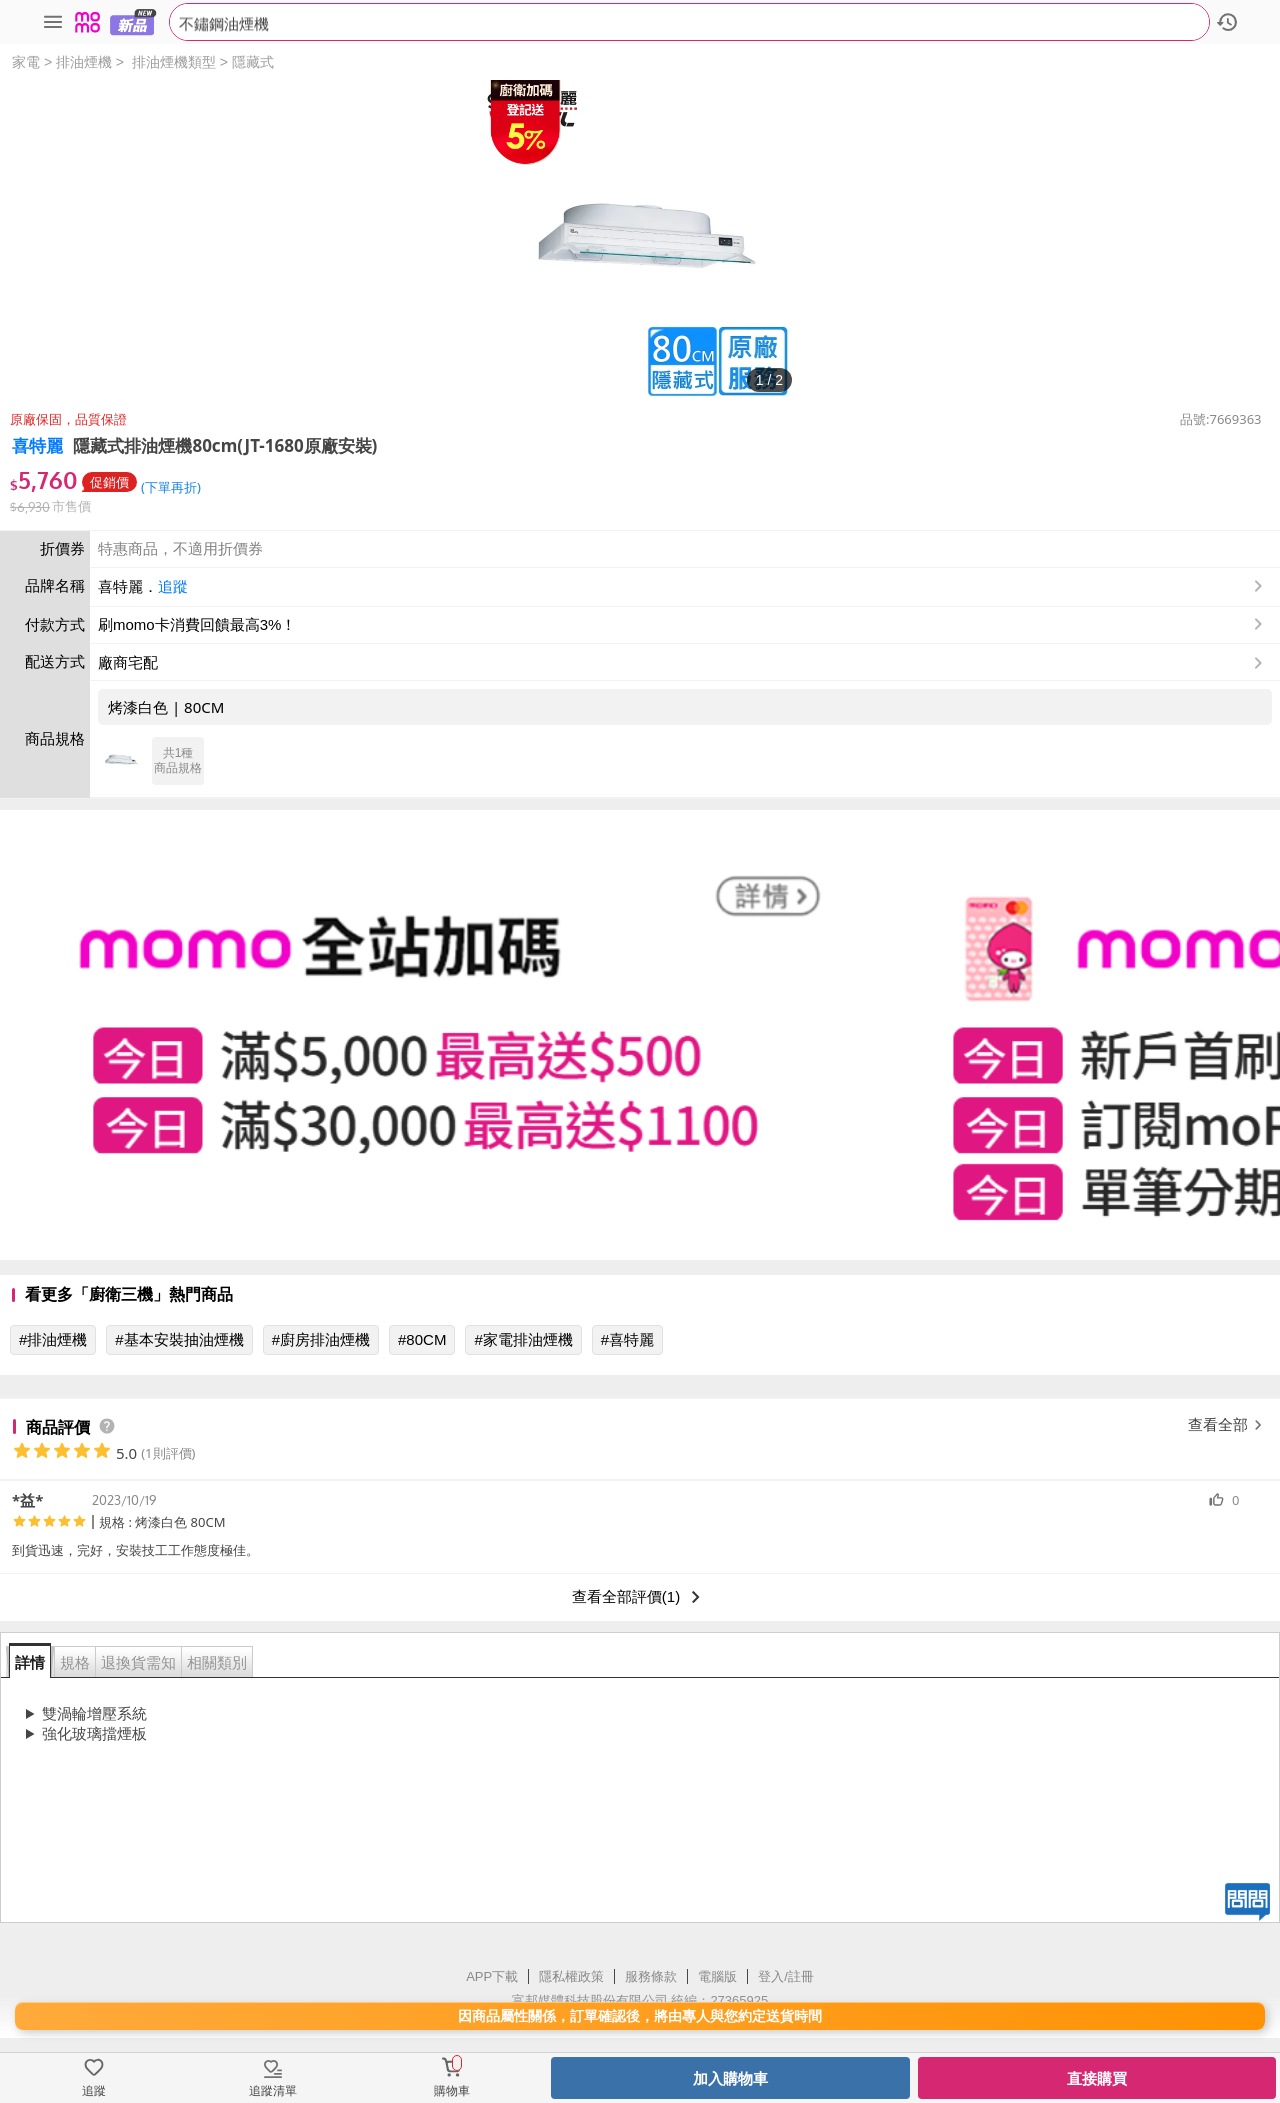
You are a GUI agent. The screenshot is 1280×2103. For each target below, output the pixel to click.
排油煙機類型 (174, 62)
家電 (26, 62)
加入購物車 (730, 2078)
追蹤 (173, 586)
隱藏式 (253, 62)
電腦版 (717, 1976)
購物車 (452, 2091)
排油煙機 (84, 62)
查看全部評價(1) (640, 1597)
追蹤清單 (273, 2091)
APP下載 (492, 1976)
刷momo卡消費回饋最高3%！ (197, 624)
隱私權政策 (571, 1976)
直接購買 (1097, 2078)
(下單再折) (171, 487)
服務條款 (651, 1976)
